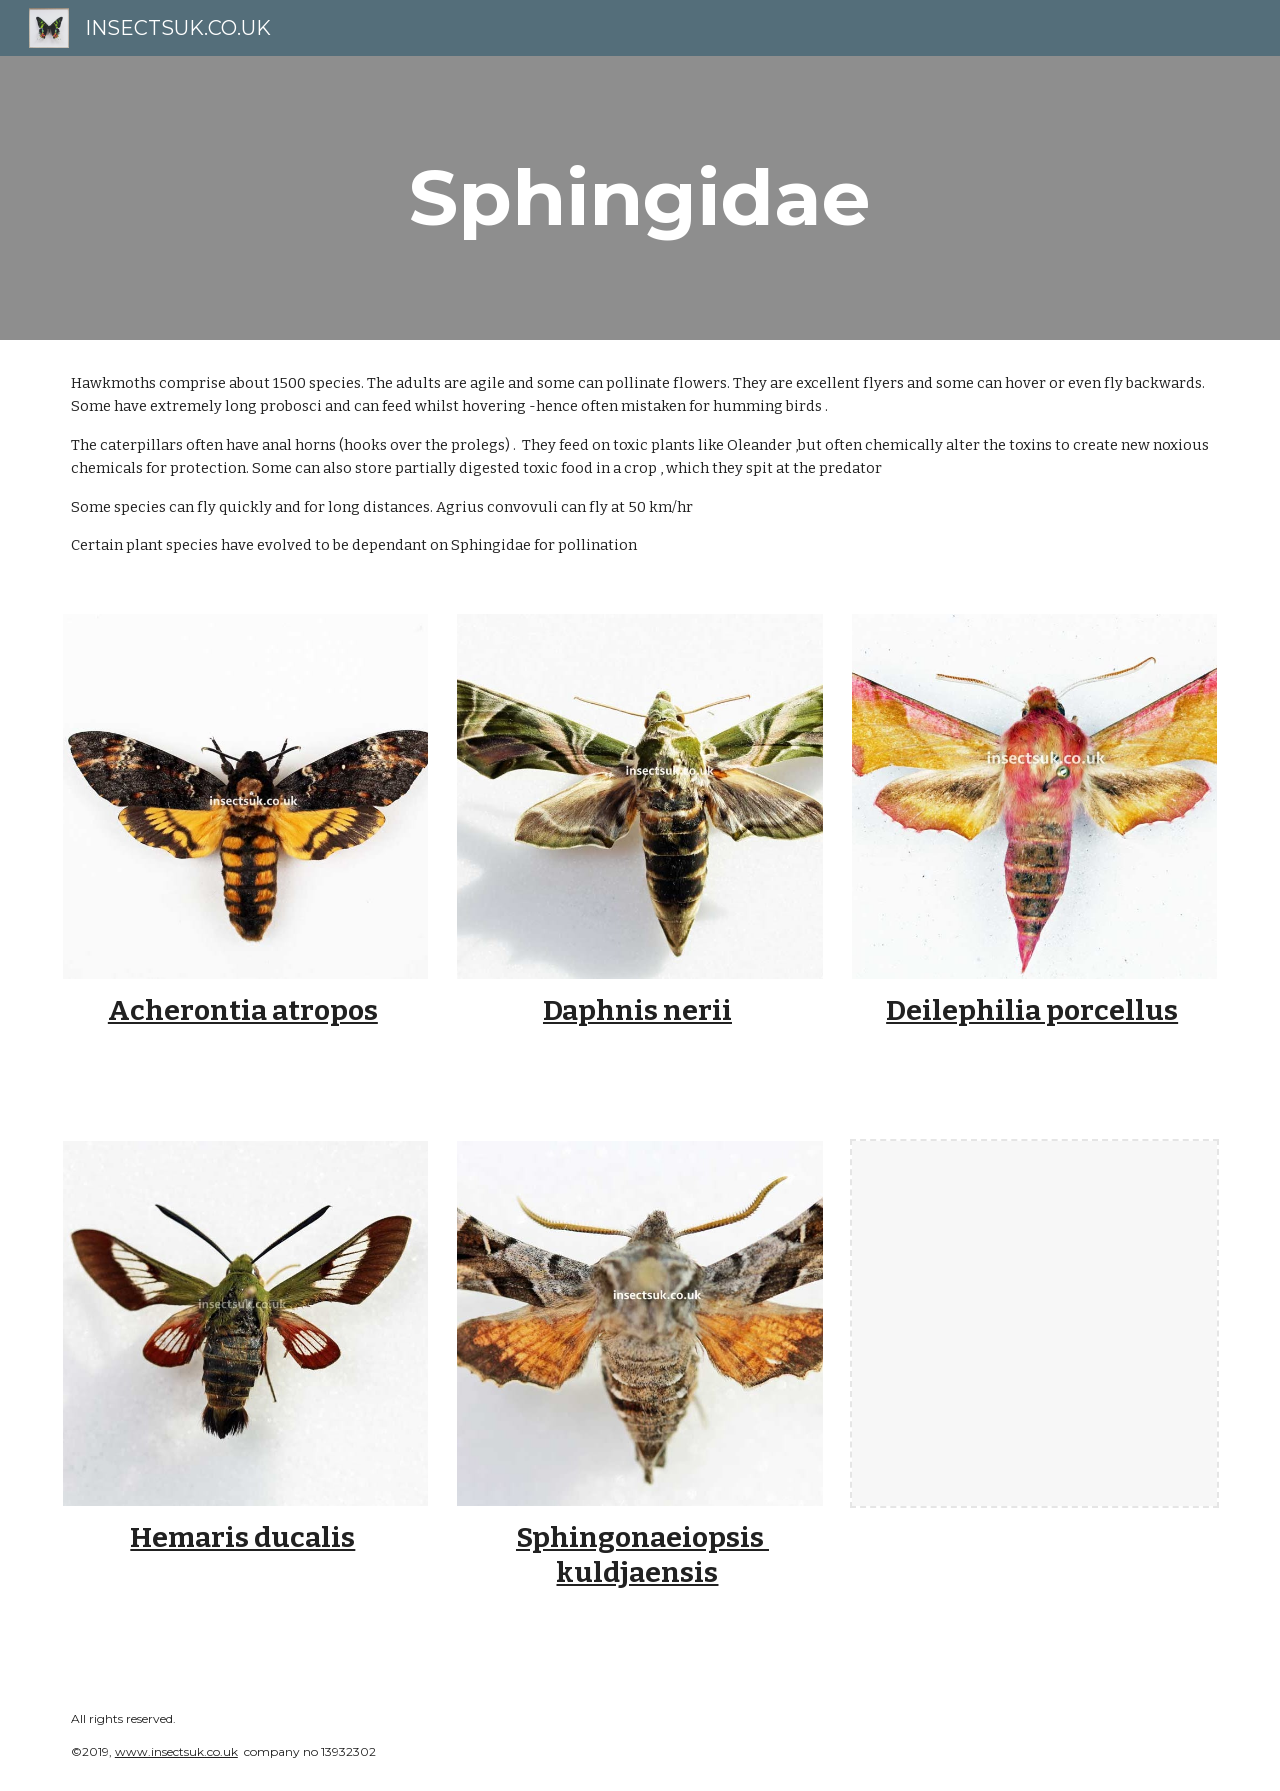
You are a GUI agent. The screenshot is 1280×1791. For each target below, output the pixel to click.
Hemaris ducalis (242, 1537)
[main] (640, 198)
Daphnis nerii (637, 1010)
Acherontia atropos (243, 1010)
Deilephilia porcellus (1032, 1010)
